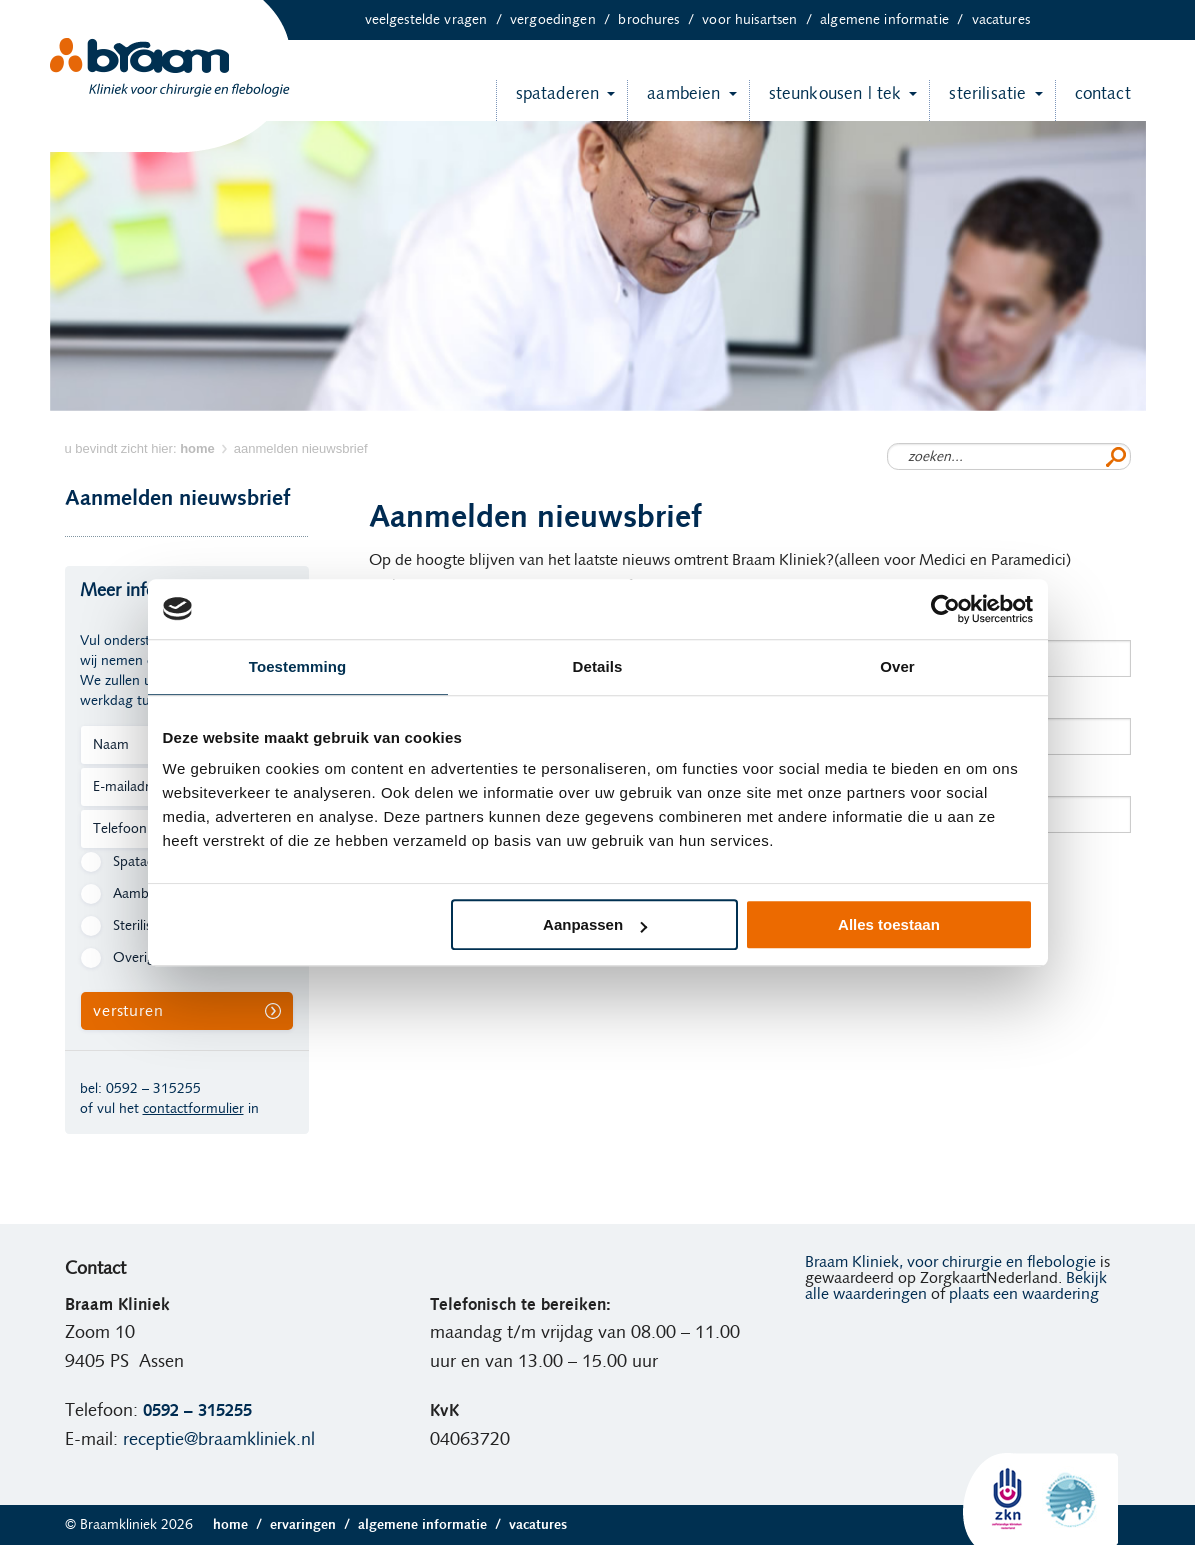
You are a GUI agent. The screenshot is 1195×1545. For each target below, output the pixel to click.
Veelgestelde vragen (437, 20)
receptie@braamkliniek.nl (219, 1440)
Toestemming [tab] (298, 666)
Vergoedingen (564, 20)
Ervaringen (314, 1525)
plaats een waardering (1024, 1294)
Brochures (660, 20)
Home (241, 1525)
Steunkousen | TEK (825, 100)
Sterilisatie (977, 100)
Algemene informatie (895, 20)
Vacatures (1001, 20)
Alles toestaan (889, 924)
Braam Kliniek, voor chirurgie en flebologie (950, 1262)
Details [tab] (598, 666)
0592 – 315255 (153, 1089)
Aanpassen (595, 924)
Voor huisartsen (761, 20)
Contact (1093, 100)
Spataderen (548, 100)
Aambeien (673, 100)
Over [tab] (897, 666)
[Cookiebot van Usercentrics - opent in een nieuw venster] (945, 609)
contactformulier (193, 1109)
